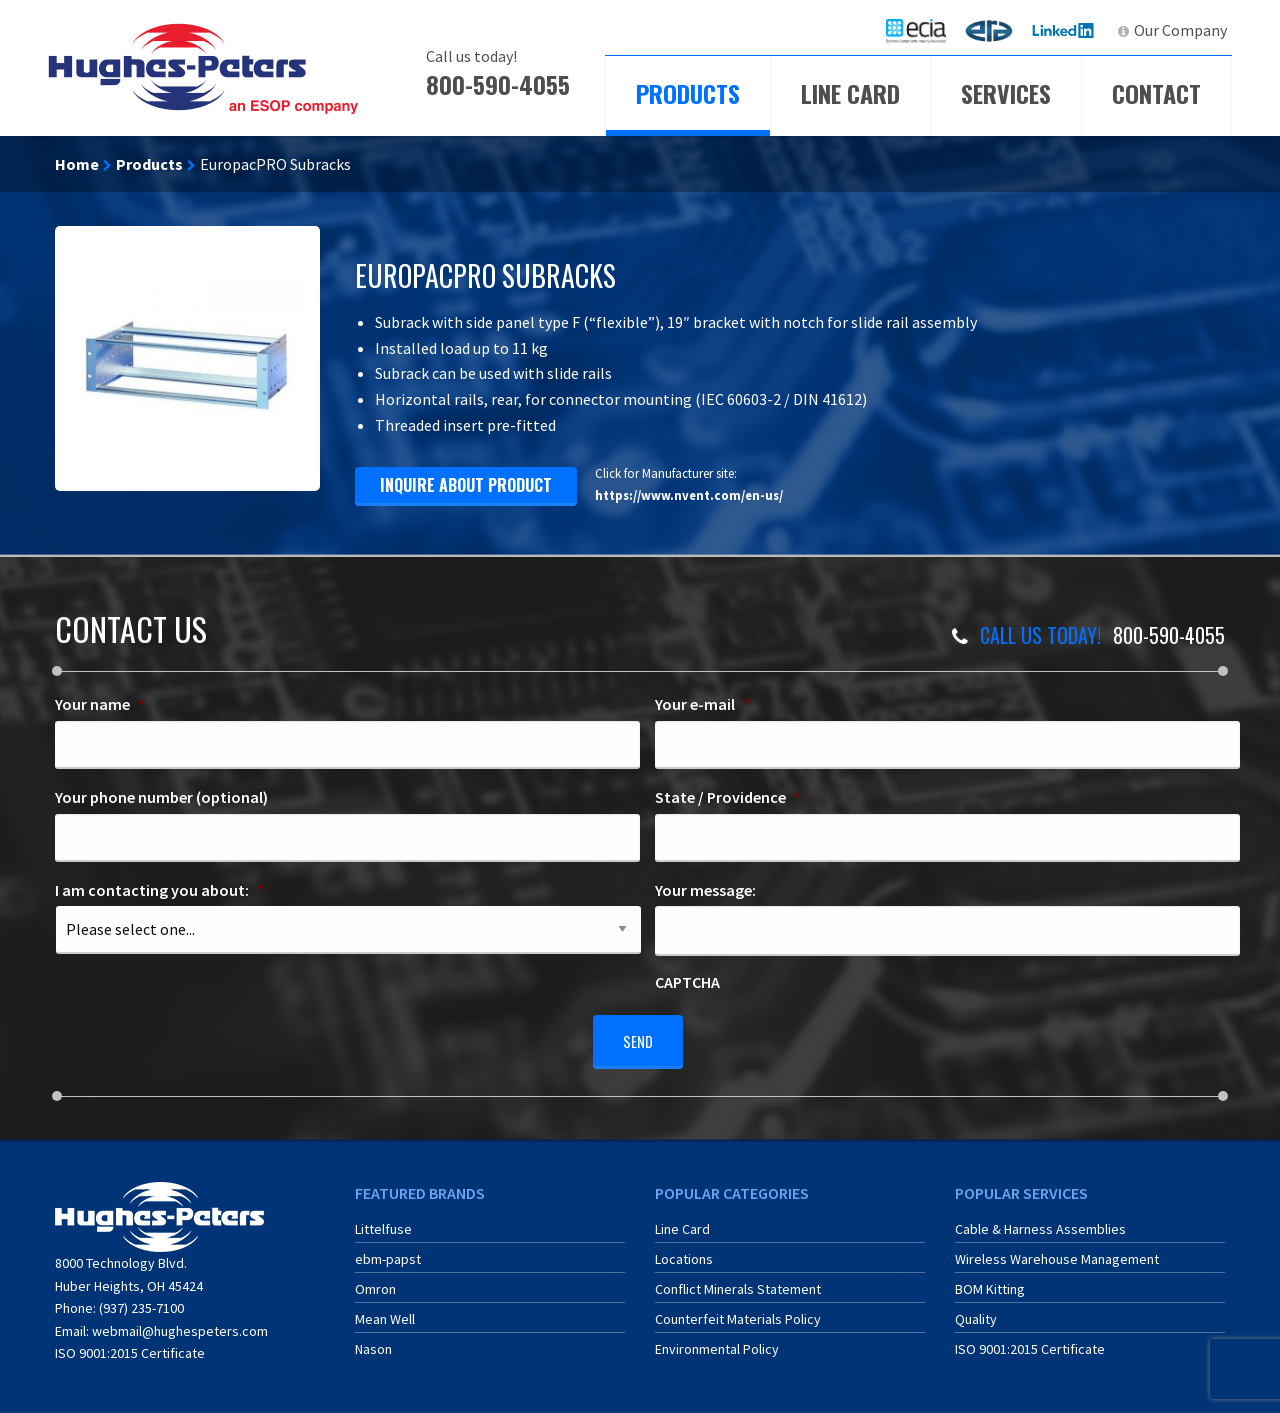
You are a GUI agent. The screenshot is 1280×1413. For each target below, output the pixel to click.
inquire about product (466, 485)
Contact (1156, 93)
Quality (976, 1311)
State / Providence (728, 797)
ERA (995, 30)
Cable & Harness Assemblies (1040, 1221)
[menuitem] (916, 30)
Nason (373, 1341)
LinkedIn (1065, 30)
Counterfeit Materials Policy (738, 1311)
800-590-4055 (498, 84)
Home (77, 164)
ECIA (925, 30)
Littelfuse (383, 1221)
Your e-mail (702, 704)
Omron (375, 1281)
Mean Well (385, 1311)
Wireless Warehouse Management (1057, 1251)
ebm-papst (388, 1251)
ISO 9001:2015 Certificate (130, 1345)
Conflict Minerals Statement (738, 1281)
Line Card (850, 93)
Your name (100, 704)
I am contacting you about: (159, 890)
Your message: (705, 890)
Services (1006, 93)
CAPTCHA (687, 982)
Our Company (1180, 30)
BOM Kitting (990, 1281)
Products (688, 93)
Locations (684, 1251)
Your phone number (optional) (161, 797)
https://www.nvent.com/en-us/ (689, 495)
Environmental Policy (717, 1341)
